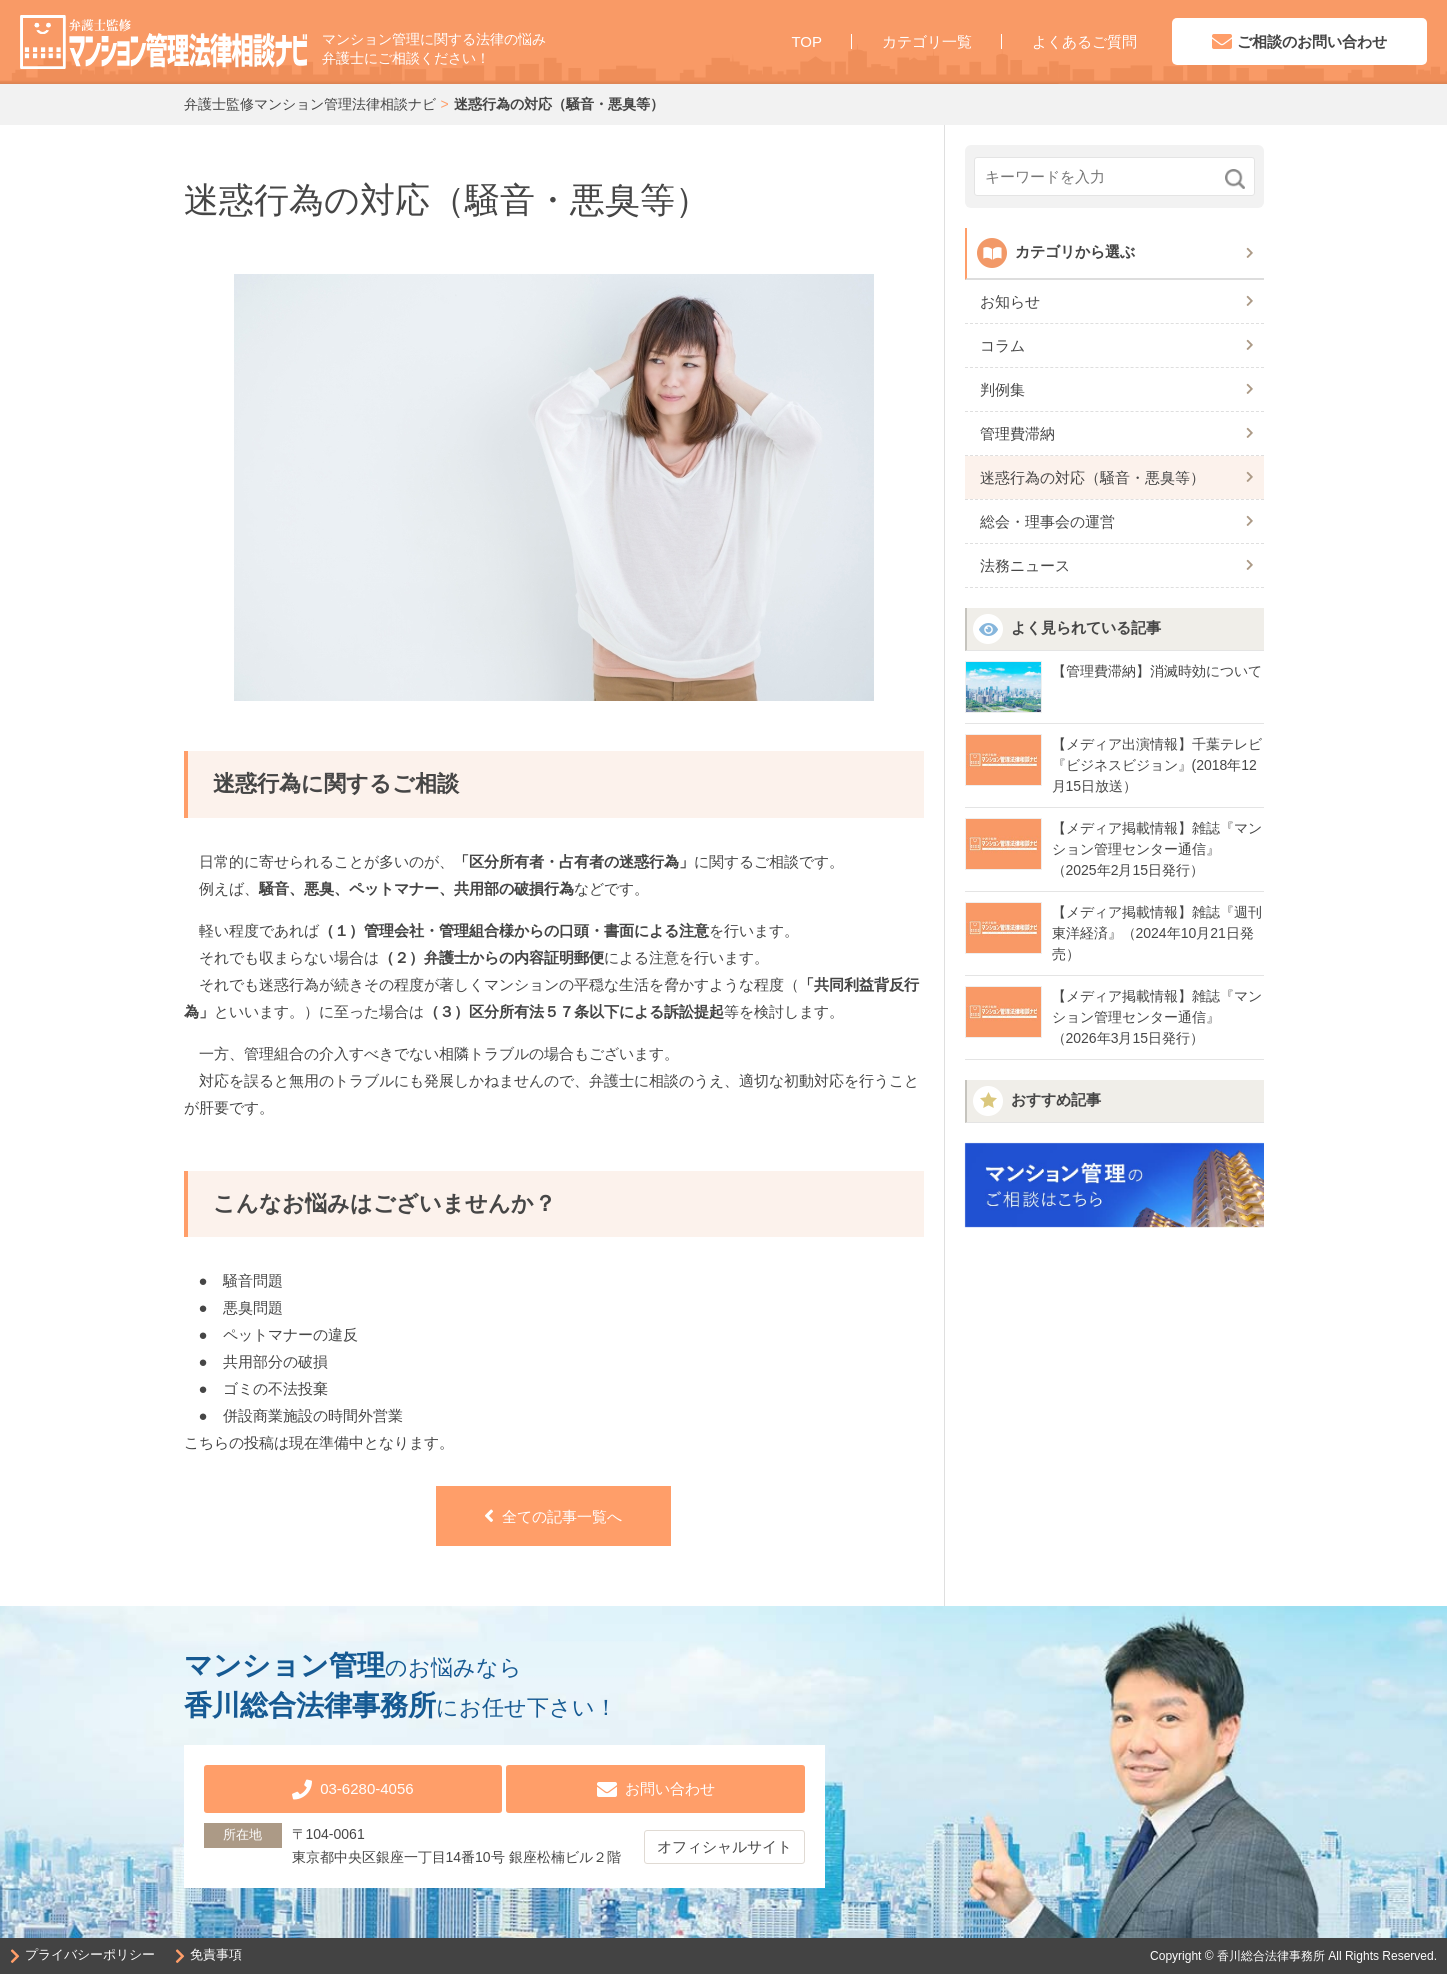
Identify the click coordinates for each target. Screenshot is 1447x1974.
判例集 (1002, 389)
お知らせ (1010, 301)
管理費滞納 (1017, 433)
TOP (806, 41)
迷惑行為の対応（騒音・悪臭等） (1092, 477)
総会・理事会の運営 (1047, 521)
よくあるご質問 (1084, 41)
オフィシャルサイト (724, 1844)
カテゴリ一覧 (927, 41)
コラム (1002, 345)
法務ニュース (1025, 565)
